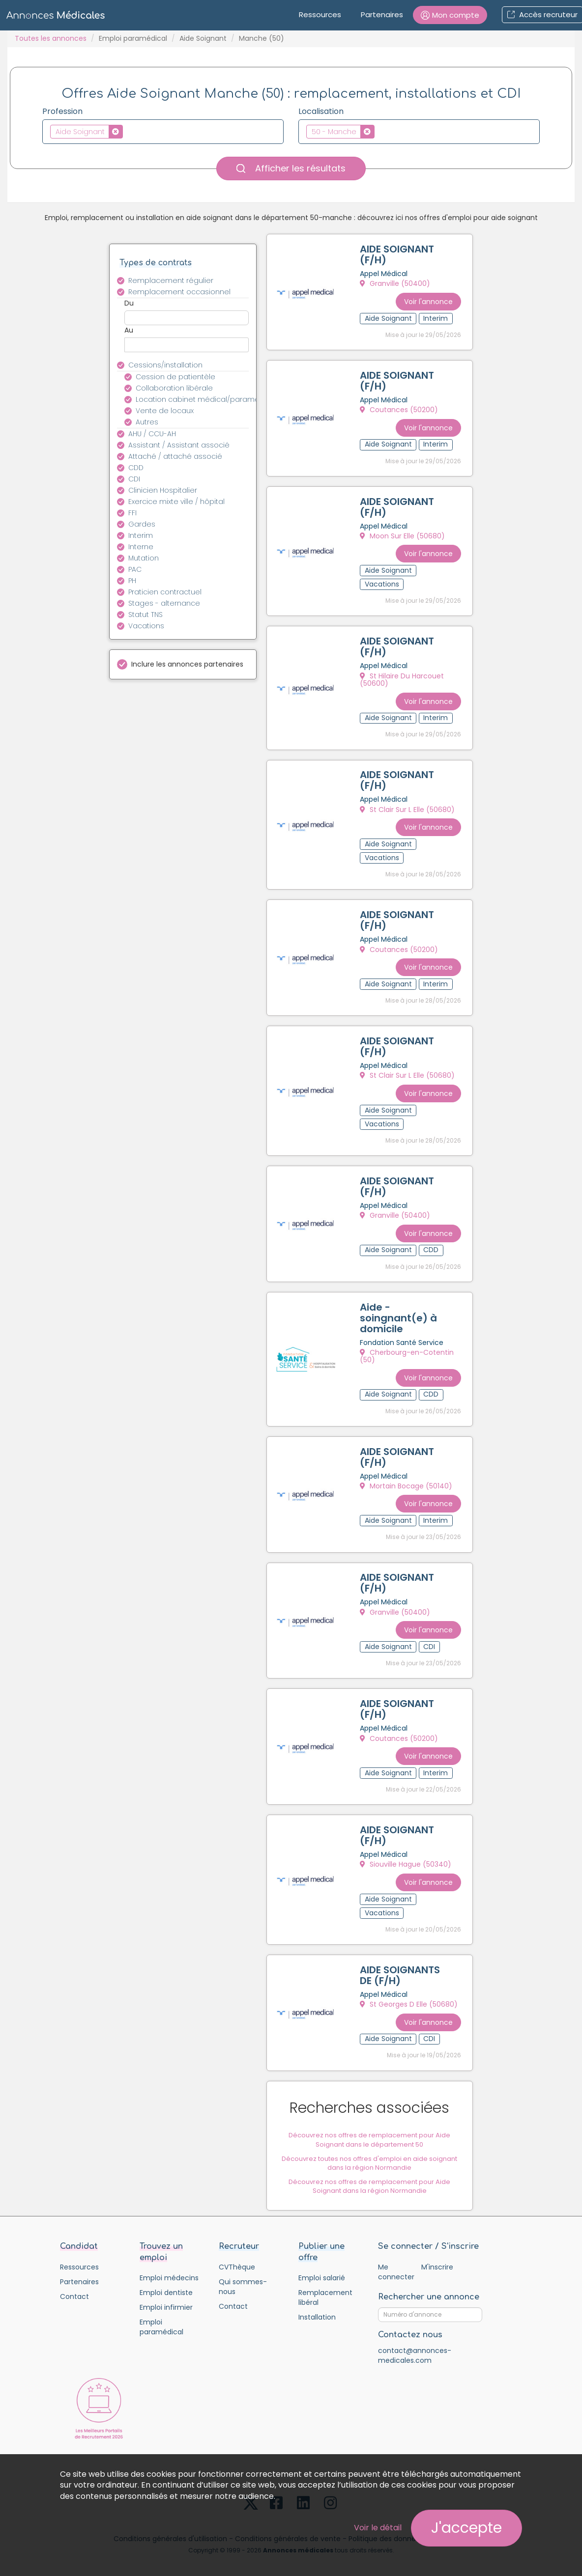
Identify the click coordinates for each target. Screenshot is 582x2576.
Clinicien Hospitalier (162, 490)
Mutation (143, 558)
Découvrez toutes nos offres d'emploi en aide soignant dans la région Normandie (369, 2155)
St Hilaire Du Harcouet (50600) (402, 675)
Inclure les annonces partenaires (187, 664)
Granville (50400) (395, 284)
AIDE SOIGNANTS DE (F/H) (395, 1963)
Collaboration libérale (174, 388)
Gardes (141, 524)
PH (132, 581)
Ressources (320, 14)
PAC (135, 569)
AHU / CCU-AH (152, 434)
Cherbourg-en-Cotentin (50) (407, 1345)
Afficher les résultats (291, 168)
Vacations (146, 626)
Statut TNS (145, 614)
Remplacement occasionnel (179, 292)
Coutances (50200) (399, 409)
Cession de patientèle (175, 377)
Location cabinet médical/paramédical (198, 399)
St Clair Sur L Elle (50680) (407, 805)
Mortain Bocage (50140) (406, 1474)
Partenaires (382, 14)
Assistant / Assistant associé (179, 445)
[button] (450, 15)
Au (128, 330)
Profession (62, 111)
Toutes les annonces (51, 38)
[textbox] (128, 131)
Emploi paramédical (133, 38)
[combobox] (163, 131)
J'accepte (466, 2528)
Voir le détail (378, 2527)
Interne (140, 547)
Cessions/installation (165, 365)
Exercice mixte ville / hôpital (176, 501)
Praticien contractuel (165, 592)
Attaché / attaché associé (175, 456)
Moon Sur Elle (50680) (402, 533)
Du (129, 303)
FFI (132, 513)
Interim (140, 535)
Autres (147, 422)
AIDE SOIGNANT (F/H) (397, 255)
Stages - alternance (164, 603)
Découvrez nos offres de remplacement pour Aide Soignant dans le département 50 (369, 2132)
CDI (134, 479)
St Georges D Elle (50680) (409, 1998)
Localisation (321, 111)
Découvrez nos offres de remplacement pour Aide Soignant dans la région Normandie (369, 2178)
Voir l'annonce (428, 300)
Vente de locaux (165, 411)
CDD (136, 468)
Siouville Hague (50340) (406, 1848)
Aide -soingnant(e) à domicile (398, 1307)
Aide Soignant (203, 38)
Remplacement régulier (170, 280)
